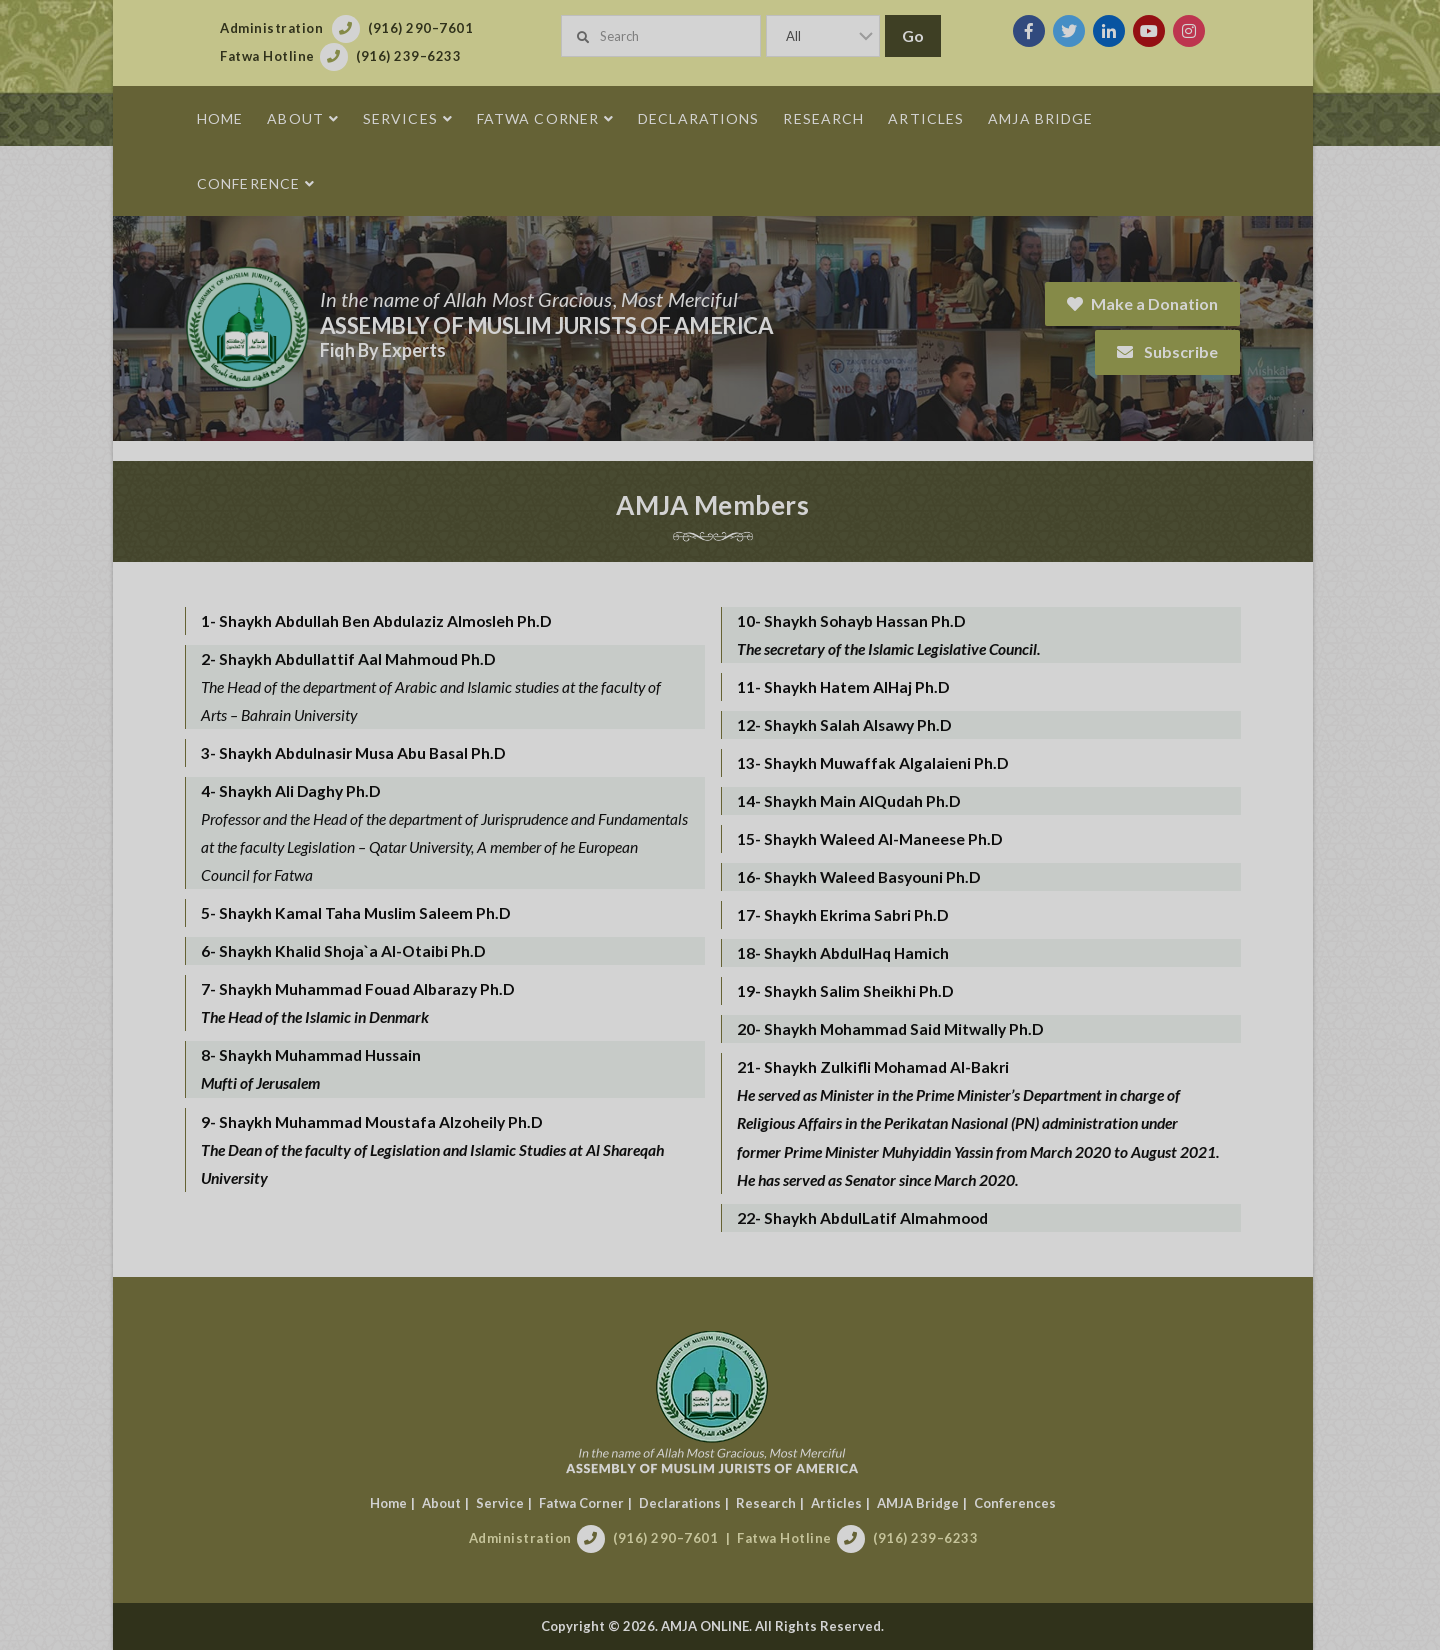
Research (773, 1503)
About (448, 1503)
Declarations (687, 1503)
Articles (843, 1503)
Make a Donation (1150, 303)
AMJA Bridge (925, 1503)
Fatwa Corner (588, 1503)
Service (507, 1503)
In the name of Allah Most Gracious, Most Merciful (536, 299)
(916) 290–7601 (673, 1538)
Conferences (1022, 1503)
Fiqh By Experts (390, 350)
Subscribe (1175, 351)
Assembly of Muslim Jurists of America (554, 325)
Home (395, 1503)
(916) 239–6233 (933, 1538)
